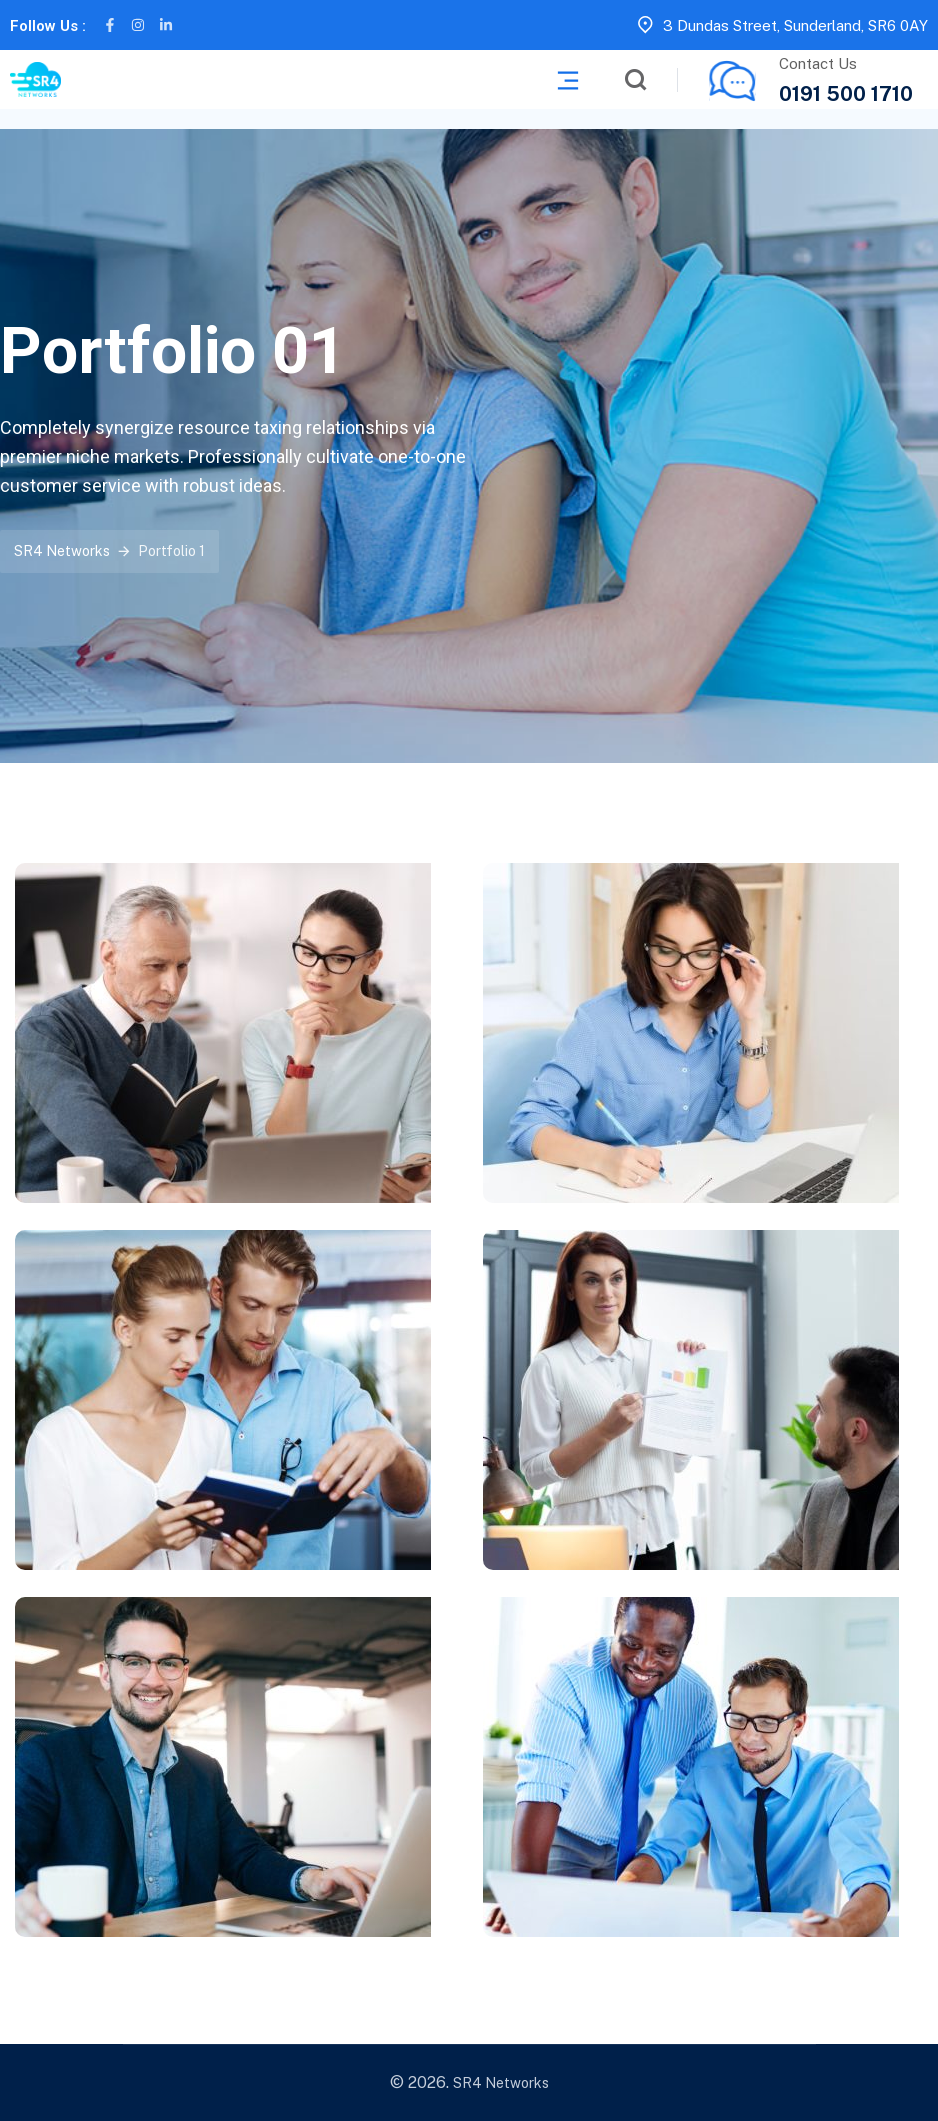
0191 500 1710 (846, 94)
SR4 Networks (501, 2083)
